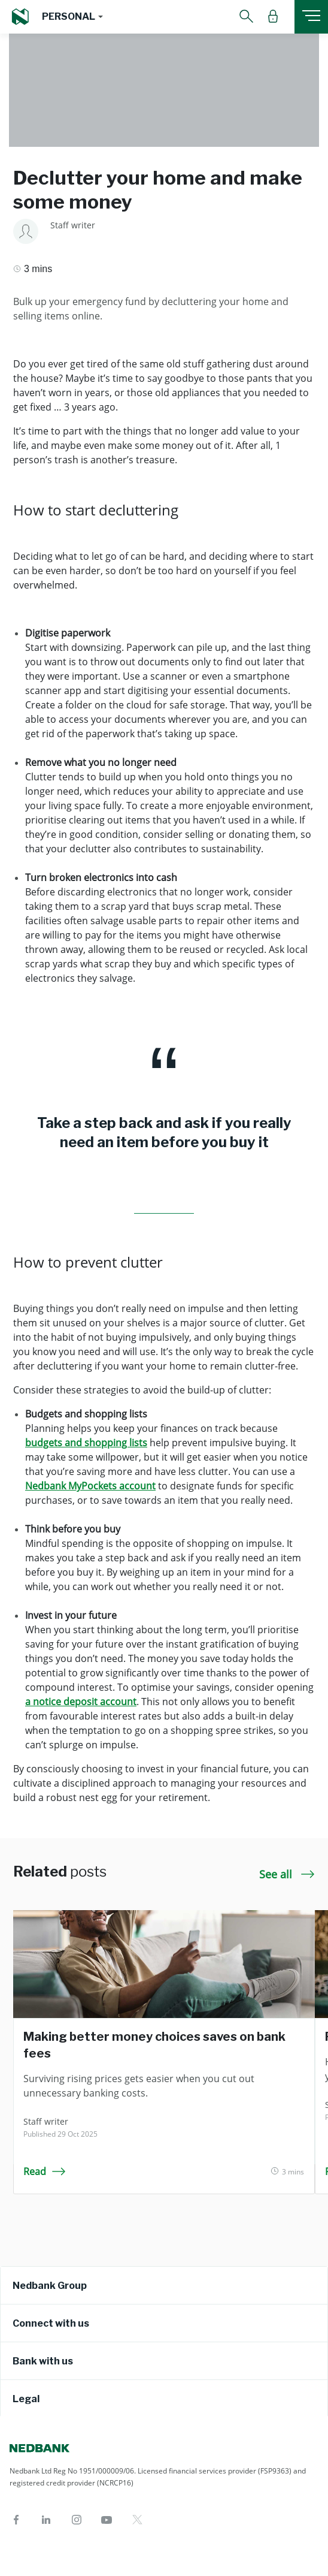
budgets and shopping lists (86, 1442)
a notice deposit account (80, 1701)
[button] (72, 17)
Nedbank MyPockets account (90, 1485)
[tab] (164, 2285)
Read (44, 2171)
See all (287, 1874)
